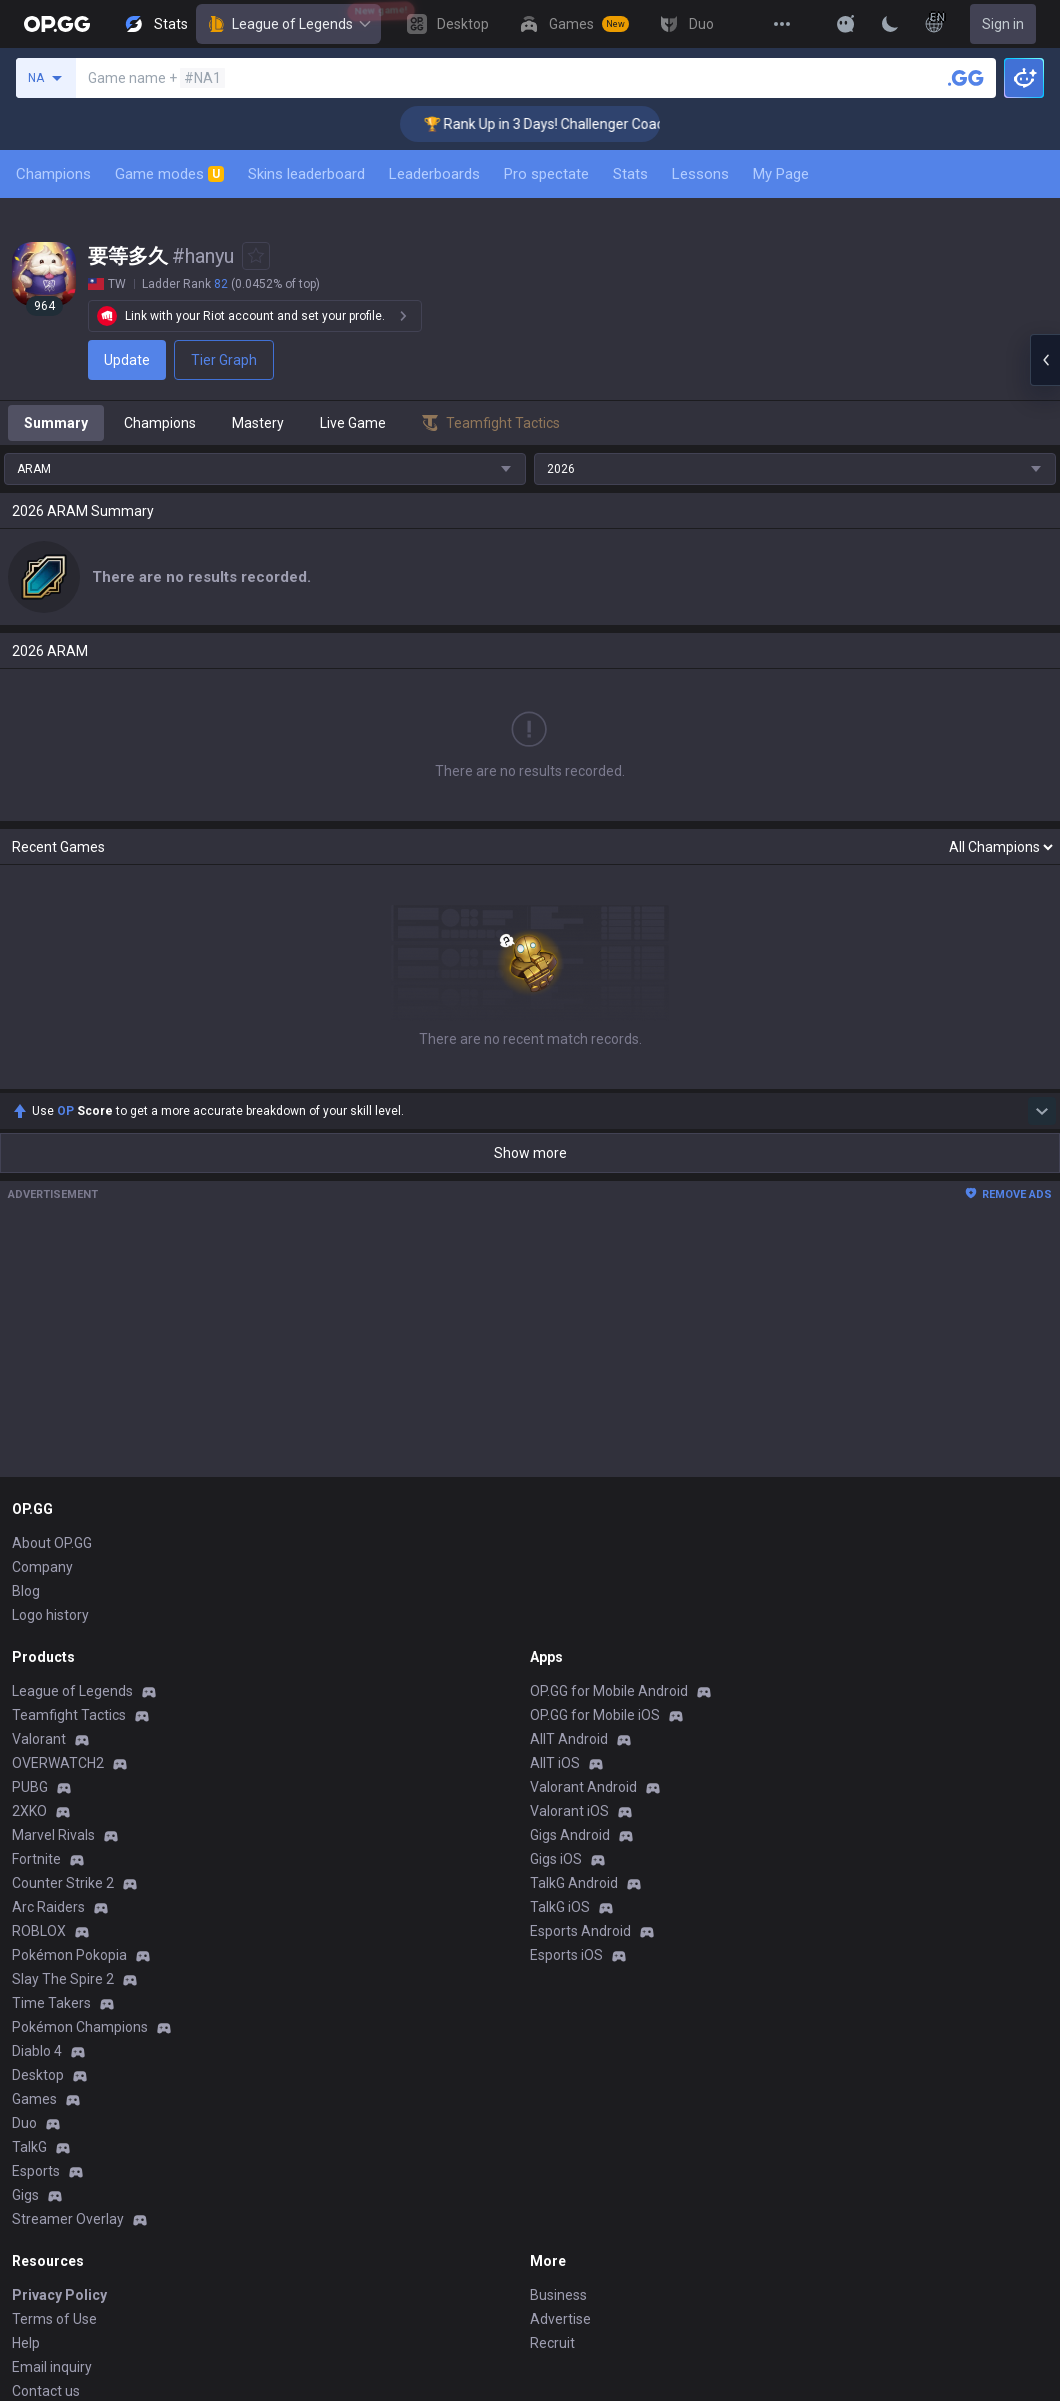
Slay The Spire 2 (63, 1979)
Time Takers (51, 2003)
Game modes (169, 174)
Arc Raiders (48, 1907)
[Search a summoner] (966, 78)
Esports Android (580, 1931)
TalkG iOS (560, 1907)
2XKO (29, 1811)
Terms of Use (54, 2319)
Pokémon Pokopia (69, 1955)
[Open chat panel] (1045, 360)
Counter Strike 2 (63, 1883)
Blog (26, 1591)
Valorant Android (583, 1787)
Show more (530, 1153)
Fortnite (36, 1859)
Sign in (1003, 24)
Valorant (39, 1739)
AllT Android (569, 1739)
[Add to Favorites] (256, 256)
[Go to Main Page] (57, 24)
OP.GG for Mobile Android (609, 1691)
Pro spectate (546, 174)
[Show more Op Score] (1042, 1111)
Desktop (38, 2075)
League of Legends (288, 24)
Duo (24, 2123)
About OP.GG (52, 1543)
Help (26, 2343)
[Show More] (846, 24)
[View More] (782, 24)
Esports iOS (566, 1955)
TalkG (29, 2147)
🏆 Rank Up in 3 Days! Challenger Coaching (578, 124)
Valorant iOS (569, 1811)
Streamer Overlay (68, 2219)
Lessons (700, 174)
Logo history (50, 1615)
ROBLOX (39, 1931)
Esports (36, 2171)
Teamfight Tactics (69, 1715)
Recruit (552, 2343)
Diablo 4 (37, 2051)
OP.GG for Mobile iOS (595, 1715)
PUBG (30, 1787)
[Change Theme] (890, 24)
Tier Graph (224, 360)
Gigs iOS (556, 1859)
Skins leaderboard (306, 174)
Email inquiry (52, 2367)
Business (558, 2295)
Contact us (46, 2391)
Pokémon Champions (80, 2027)
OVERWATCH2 (58, 1763)
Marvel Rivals (53, 1835)
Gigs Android (570, 1835)
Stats (630, 174)
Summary (56, 423)
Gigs (25, 2195)
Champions (53, 174)
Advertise (560, 2319)
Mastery (258, 423)
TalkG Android (574, 1883)
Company (42, 1567)
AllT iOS (555, 1763)
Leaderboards (434, 174)
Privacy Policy (59, 2295)
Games (34, 2099)
